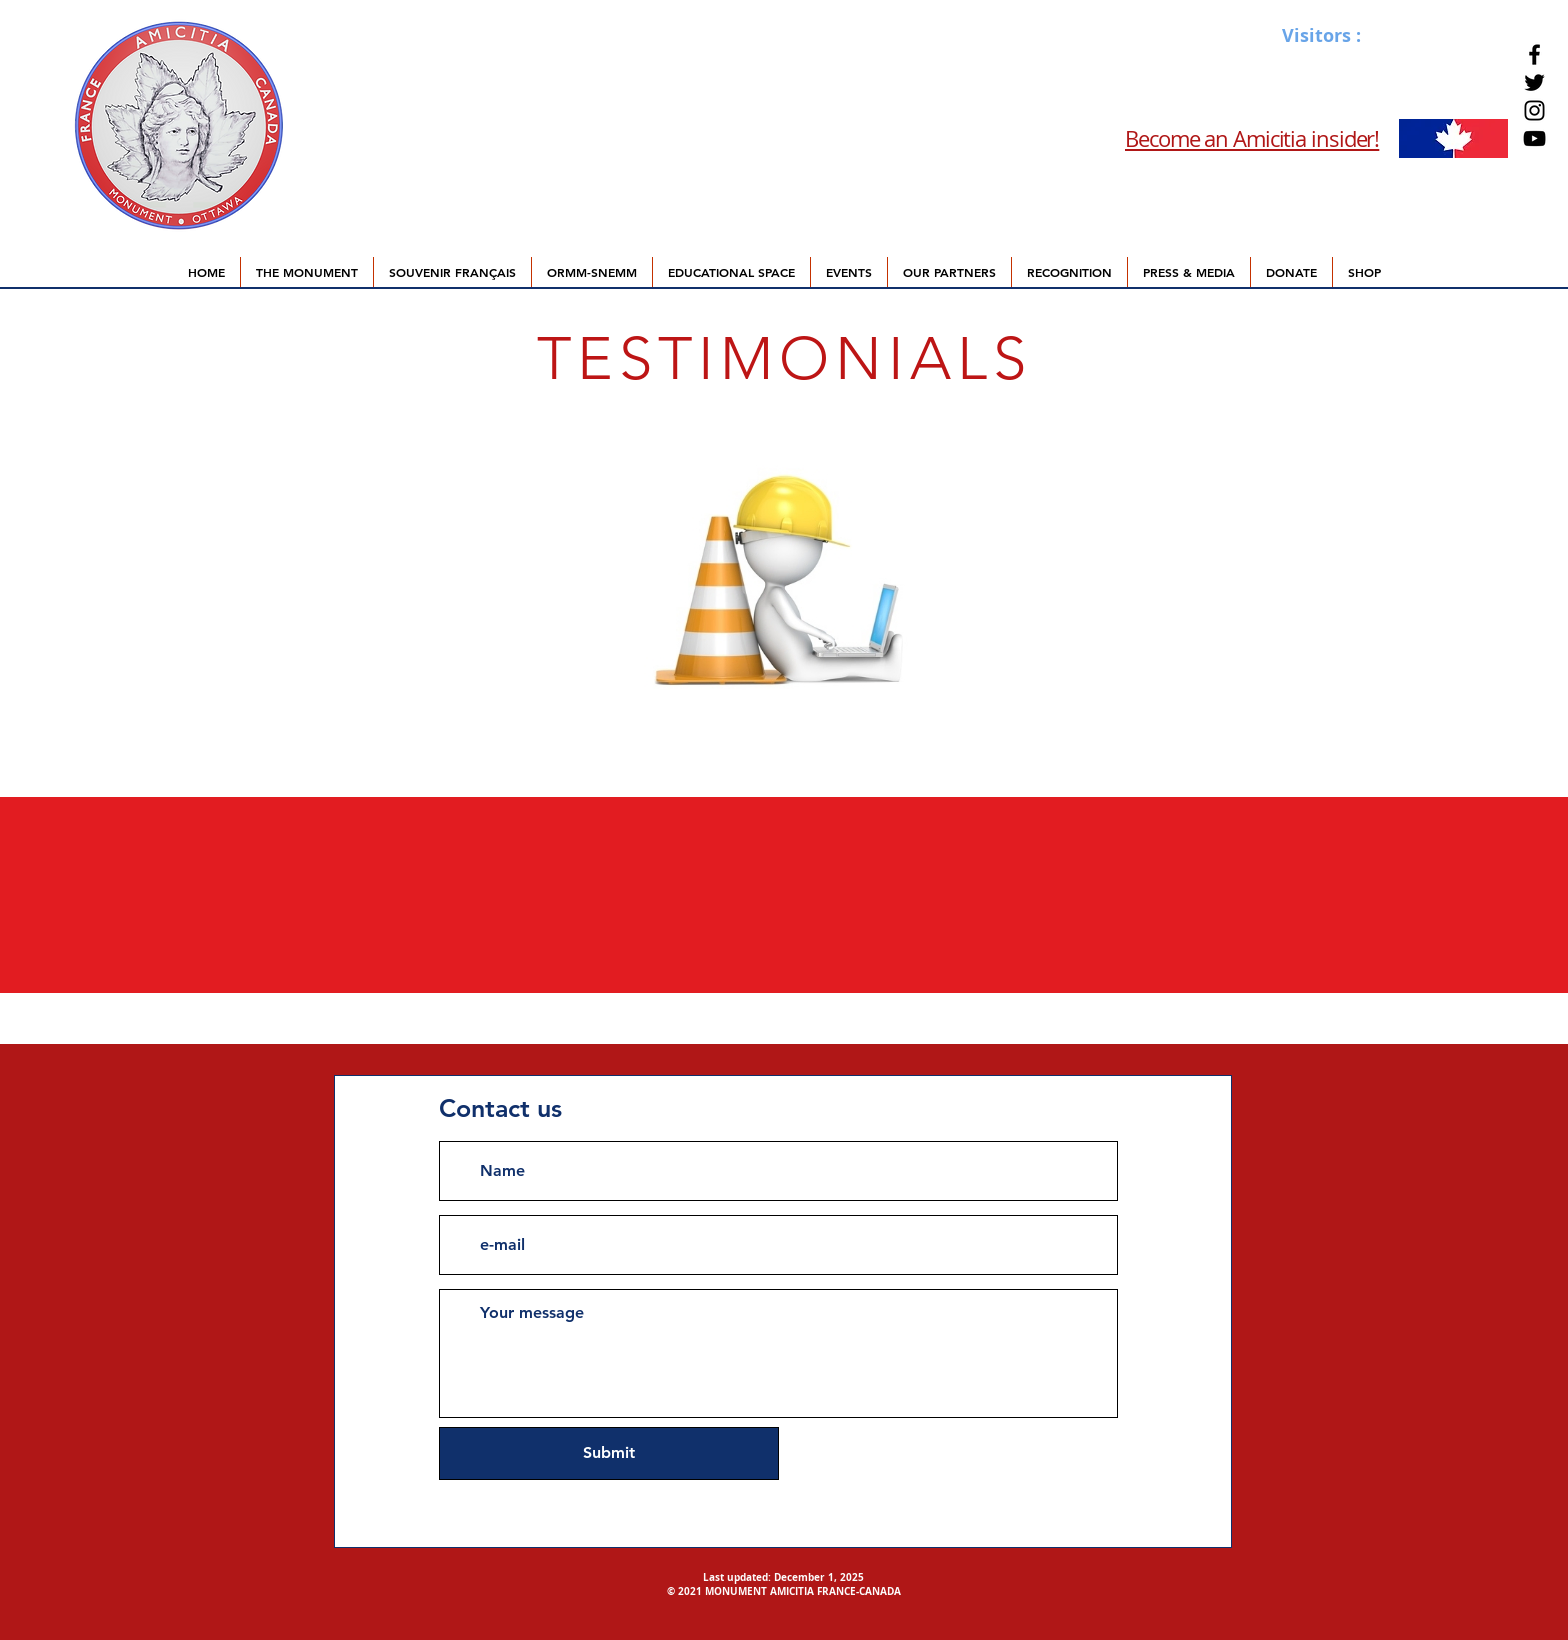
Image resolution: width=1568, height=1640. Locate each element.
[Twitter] (1534, 82)
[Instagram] (1534, 110)
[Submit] (609, 1453)
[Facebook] (1534, 54)
